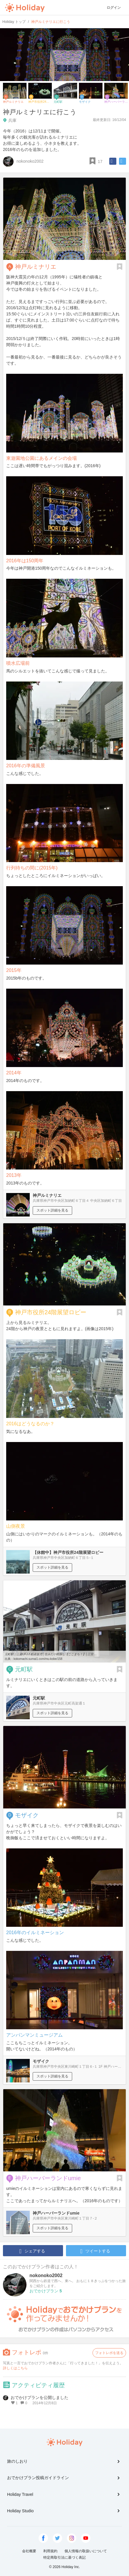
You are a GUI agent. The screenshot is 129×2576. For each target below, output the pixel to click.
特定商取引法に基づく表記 (64, 2557)
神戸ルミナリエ (35, 266)
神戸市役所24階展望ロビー (50, 1312)
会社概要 (29, 2551)
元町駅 (24, 1669)
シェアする (32, 2251)
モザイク (27, 1815)
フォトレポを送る (109, 2353)
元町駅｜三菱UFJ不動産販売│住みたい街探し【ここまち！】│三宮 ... (51, 1654)
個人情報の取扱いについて (85, 2551)
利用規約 (50, 2551)
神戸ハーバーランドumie (48, 2178)
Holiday (25, 7)
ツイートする (95, 2251)
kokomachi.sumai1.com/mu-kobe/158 (38, 1658)
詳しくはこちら (15, 2368)
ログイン (114, 8)
